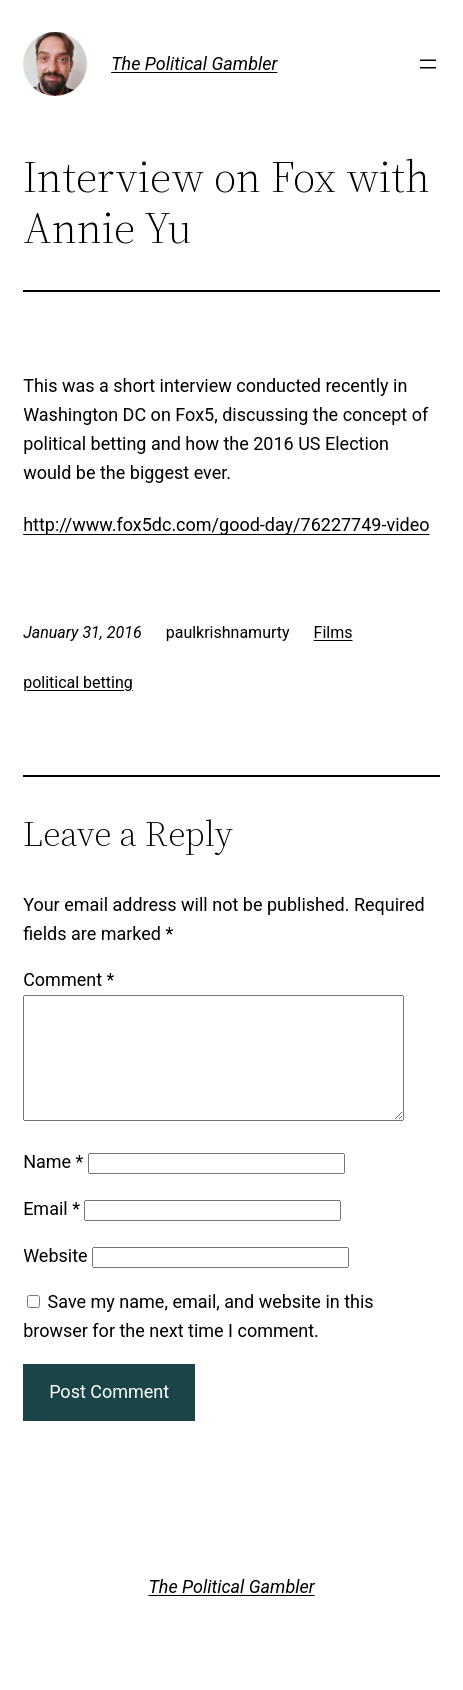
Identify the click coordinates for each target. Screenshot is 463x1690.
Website (55, 1279)
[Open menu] (428, 64)
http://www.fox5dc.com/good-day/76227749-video (226, 524)
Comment (68, 979)
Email (51, 1232)
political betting (78, 682)
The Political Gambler (194, 63)
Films (333, 632)
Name (53, 1185)
